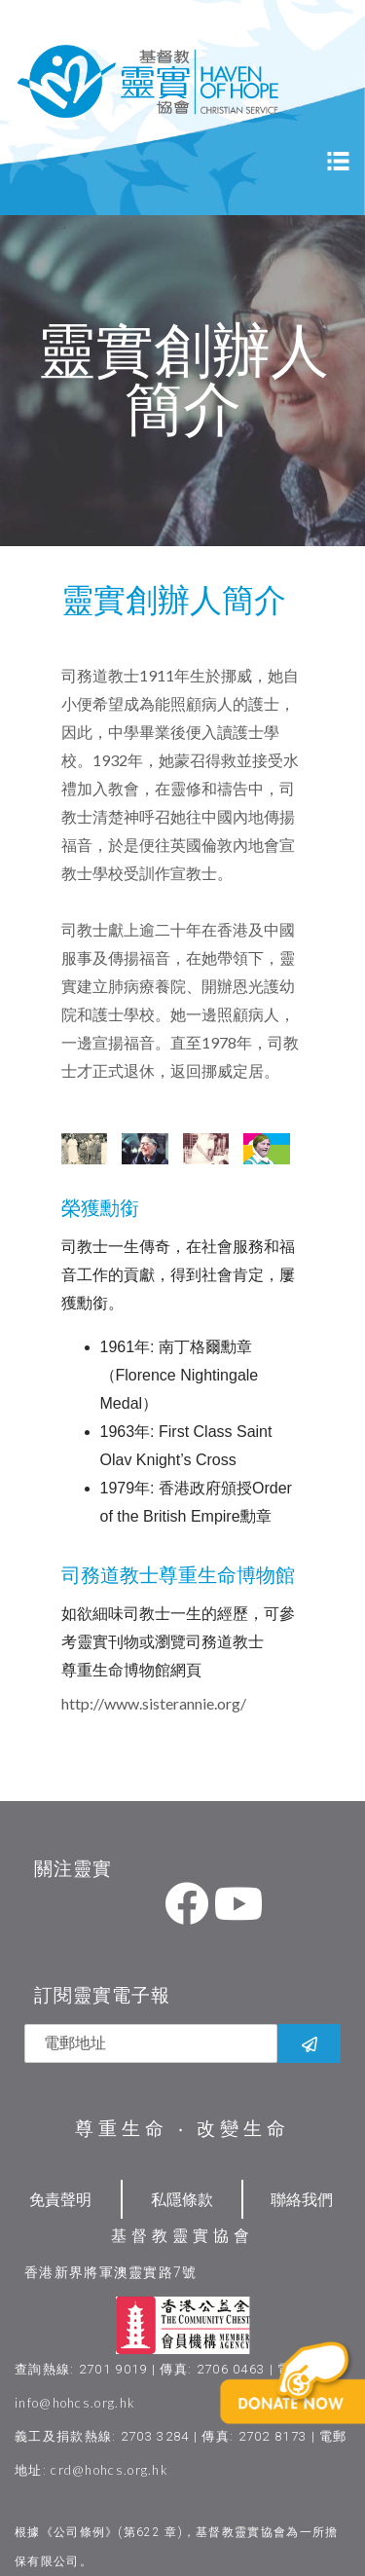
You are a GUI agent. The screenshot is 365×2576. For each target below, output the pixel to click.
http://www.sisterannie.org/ (153, 1703)
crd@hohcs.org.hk (109, 2470)
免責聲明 (60, 2199)
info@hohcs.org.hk (75, 2402)
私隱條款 (182, 2199)
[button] (312, 2413)
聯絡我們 (302, 2199)
